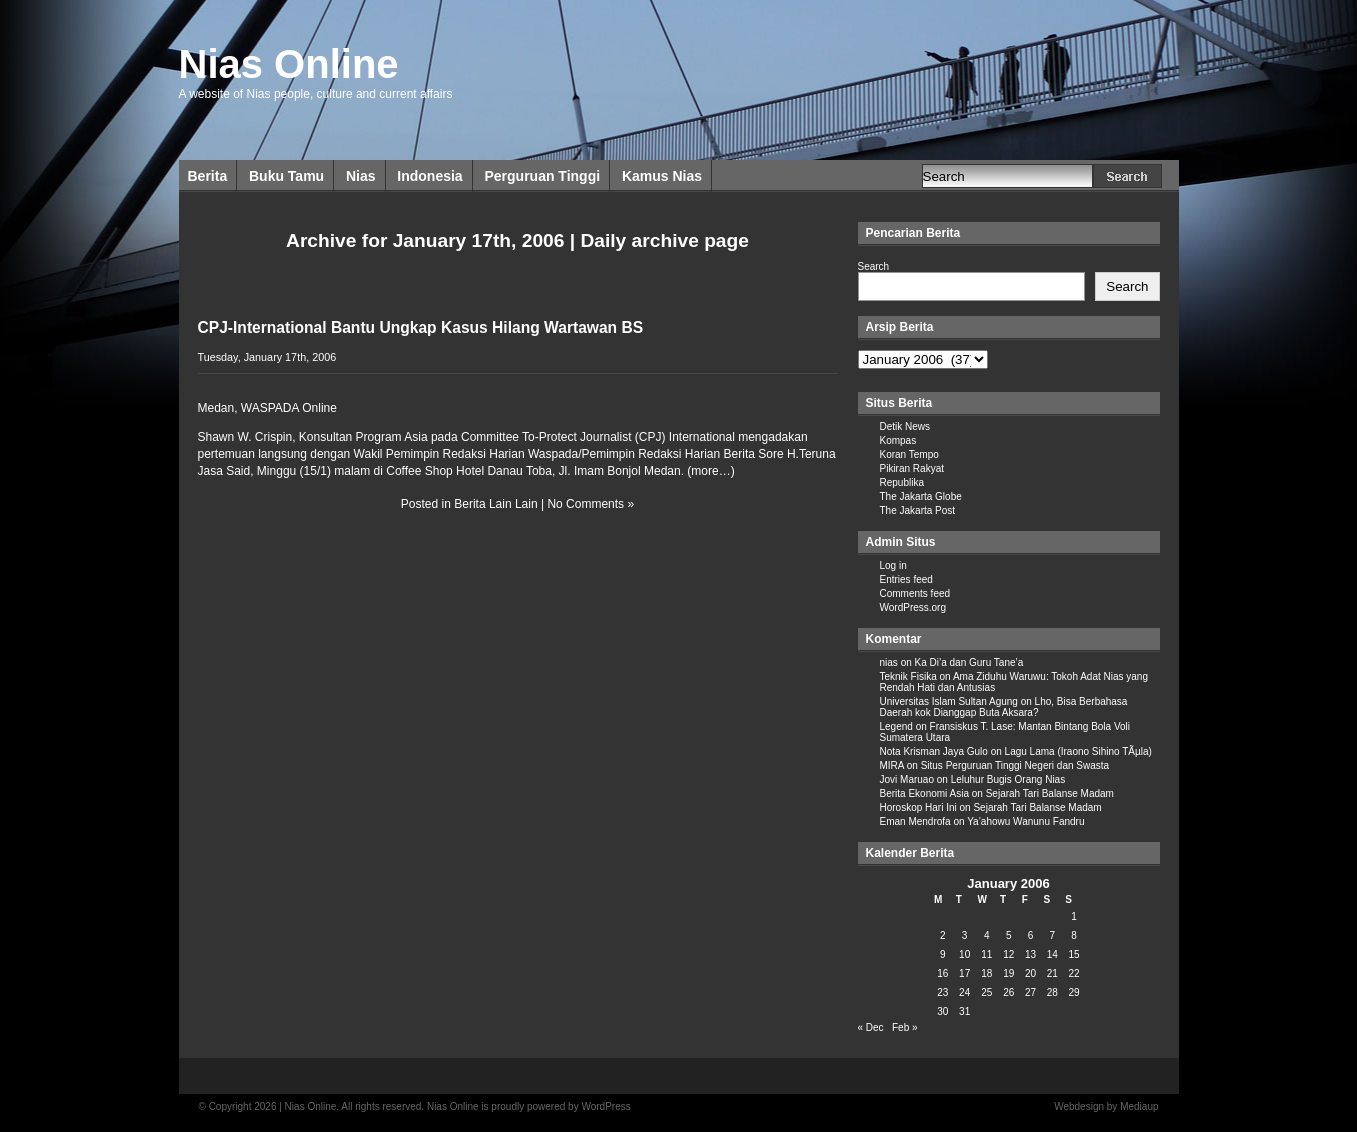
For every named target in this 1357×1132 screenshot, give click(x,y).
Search (874, 266)
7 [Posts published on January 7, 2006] (1053, 935)
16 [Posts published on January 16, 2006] (942, 973)
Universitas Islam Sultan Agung (949, 701)
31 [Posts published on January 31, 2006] (964, 1011)
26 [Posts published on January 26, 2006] (1008, 992)
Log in (893, 565)
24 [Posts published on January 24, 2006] (964, 992)
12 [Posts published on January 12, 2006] (1008, 954)
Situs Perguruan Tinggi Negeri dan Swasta (1015, 765)
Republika (902, 482)
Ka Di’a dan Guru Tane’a (969, 662)
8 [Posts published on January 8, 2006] (1074, 935)
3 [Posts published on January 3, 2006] (965, 935)
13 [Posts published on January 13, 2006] (1030, 954)
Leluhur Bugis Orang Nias (1008, 779)
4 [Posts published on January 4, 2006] (987, 935)
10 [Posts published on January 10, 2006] (964, 954)
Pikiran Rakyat (912, 468)
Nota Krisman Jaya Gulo (934, 751)
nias (889, 662)
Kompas (898, 440)
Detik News (905, 426)
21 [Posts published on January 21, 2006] (1052, 973)
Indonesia (429, 176)
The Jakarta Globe (921, 496)
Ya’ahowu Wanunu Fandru (1025, 821)
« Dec (871, 1027)
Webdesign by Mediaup (1106, 1106)
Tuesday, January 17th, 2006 (267, 357)
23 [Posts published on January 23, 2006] (942, 992)
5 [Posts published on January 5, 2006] (1009, 935)
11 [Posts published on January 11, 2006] (986, 954)
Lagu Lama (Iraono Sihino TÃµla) (1078, 751)
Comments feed (915, 593)
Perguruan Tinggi (542, 176)
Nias (361, 176)
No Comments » (590, 504)
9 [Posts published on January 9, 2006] (943, 954)
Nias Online (289, 64)
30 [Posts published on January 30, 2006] (942, 1011)
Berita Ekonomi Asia (925, 793)
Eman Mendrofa (915, 821)
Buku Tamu (286, 176)
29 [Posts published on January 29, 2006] (1074, 992)
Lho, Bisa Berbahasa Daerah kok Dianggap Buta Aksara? (1004, 707)
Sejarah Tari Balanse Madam (1050, 793)
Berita (208, 176)
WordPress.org (913, 607)
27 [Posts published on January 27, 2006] (1030, 992)
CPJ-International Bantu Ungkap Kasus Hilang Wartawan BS (421, 327)
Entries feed (906, 579)
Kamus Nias (662, 176)
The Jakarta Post (918, 510)
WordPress (605, 1106)
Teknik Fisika (908, 676)
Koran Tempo (909, 454)
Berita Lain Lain (495, 504)
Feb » (905, 1027)
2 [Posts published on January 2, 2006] (943, 935)
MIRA (892, 765)
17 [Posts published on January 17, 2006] (964, 973)
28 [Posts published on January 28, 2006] (1052, 992)
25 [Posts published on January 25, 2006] (986, 992)
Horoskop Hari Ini (918, 807)
